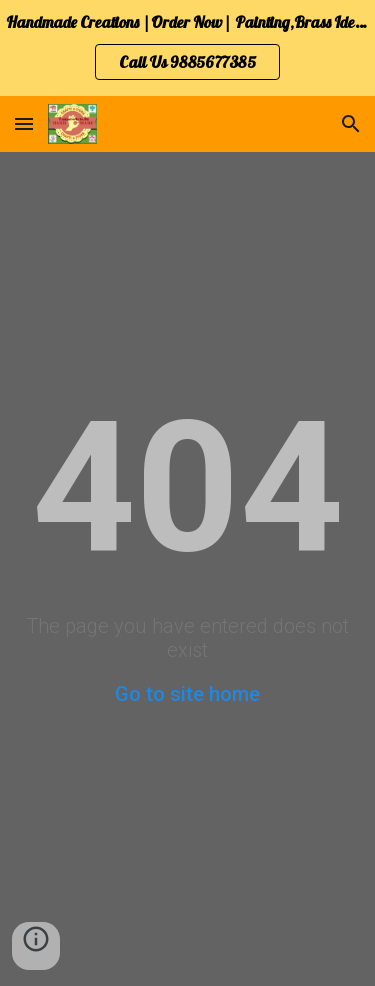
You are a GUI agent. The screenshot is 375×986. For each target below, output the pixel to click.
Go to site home (187, 694)
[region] (187, 48)
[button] (24, 123)
